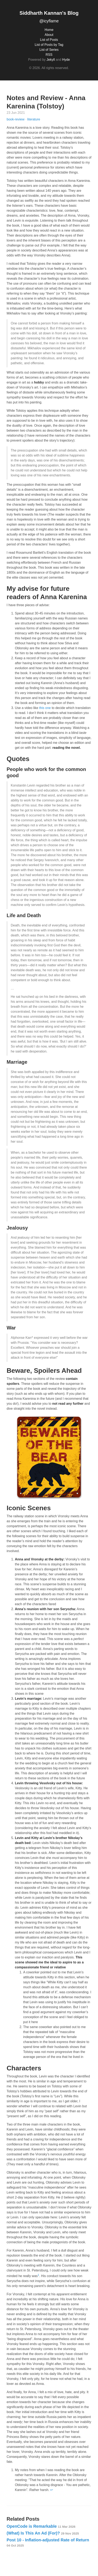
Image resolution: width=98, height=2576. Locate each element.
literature (33, 119)
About (49, 34)
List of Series (49, 49)
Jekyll (51, 59)
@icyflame (49, 21)
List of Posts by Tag (49, 44)
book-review (16, 119)
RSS (49, 54)
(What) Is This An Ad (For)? (43, 2533)
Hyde (66, 59)
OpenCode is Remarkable (41, 2526)
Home (49, 30)
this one (45, 708)
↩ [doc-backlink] (51, 2490)
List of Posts (49, 39)
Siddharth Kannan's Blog (49, 13)
